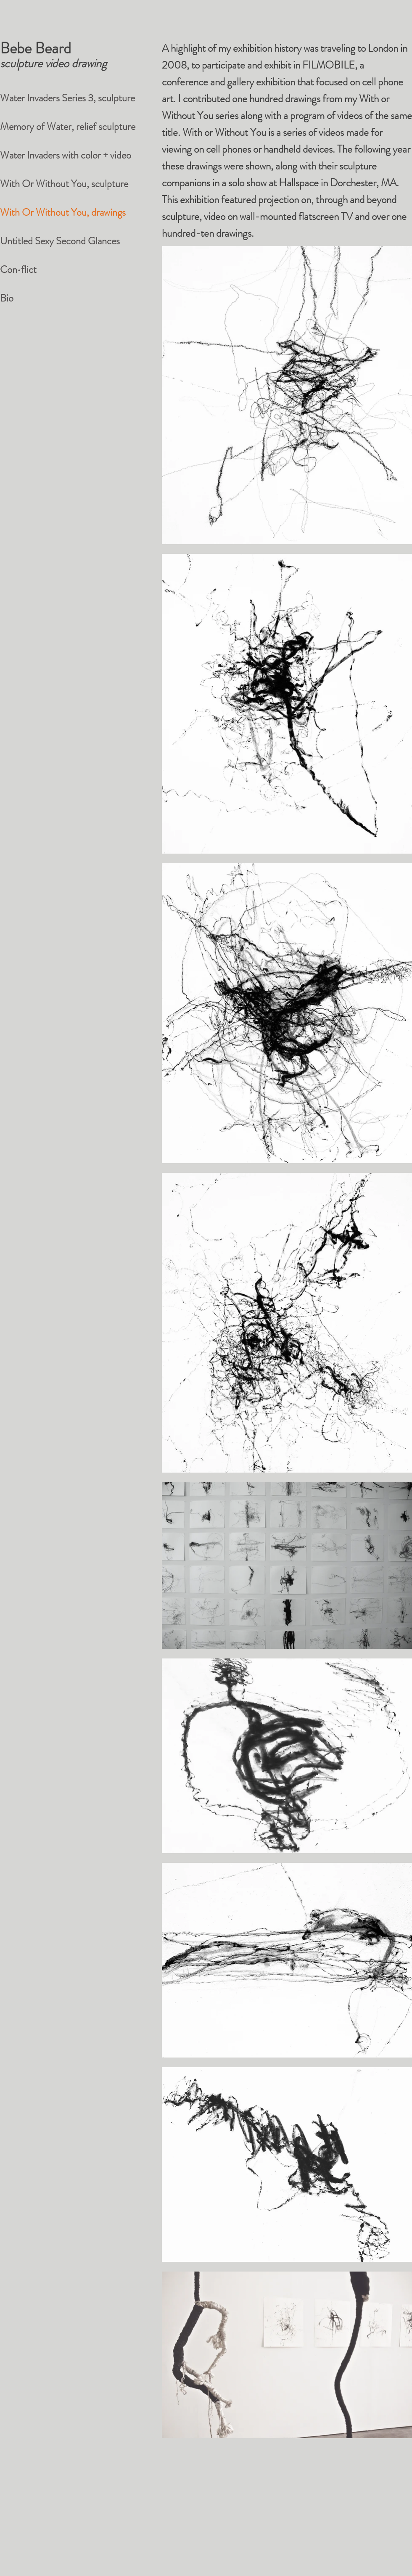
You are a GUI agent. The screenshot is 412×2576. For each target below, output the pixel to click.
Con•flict (18, 269)
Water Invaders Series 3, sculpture (67, 98)
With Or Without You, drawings (63, 212)
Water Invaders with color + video (65, 155)
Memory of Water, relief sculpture (67, 126)
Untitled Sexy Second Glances (60, 241)
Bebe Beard (35, 48)
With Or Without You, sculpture (64, 184)
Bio (6, 298)
